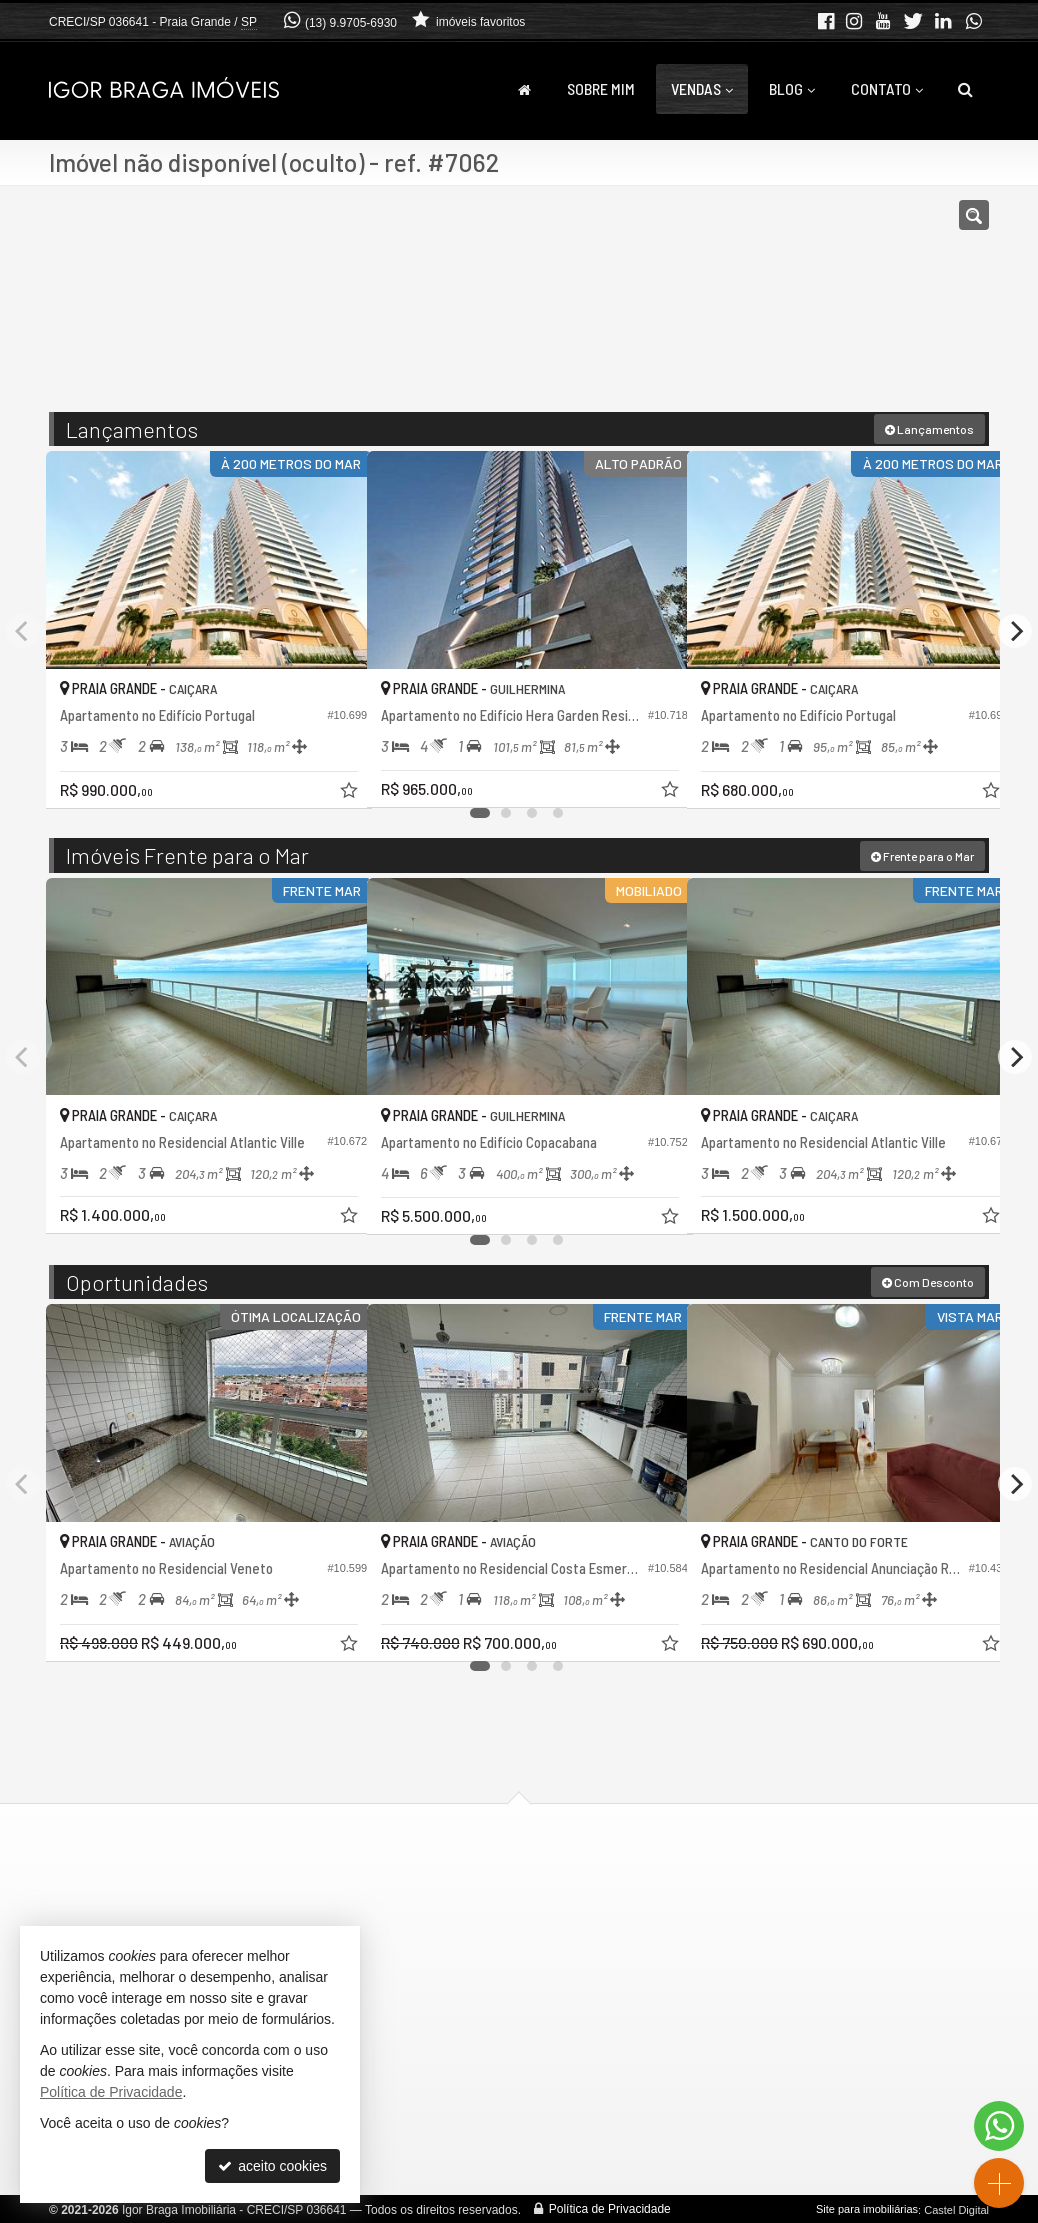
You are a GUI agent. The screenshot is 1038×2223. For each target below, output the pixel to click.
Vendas (702, 88)
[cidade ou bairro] (668, 308)
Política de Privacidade (610, 2208)
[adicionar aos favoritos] (330, 777)
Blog (792, 88)
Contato (887, 88)
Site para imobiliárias (867, 2208)
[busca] (965, 89)
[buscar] (793, 308)
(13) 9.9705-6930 (351, 23)
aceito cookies (272, 2166)
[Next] (1015, 630)
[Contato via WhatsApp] (999, 2126)
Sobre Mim (601, 88)
